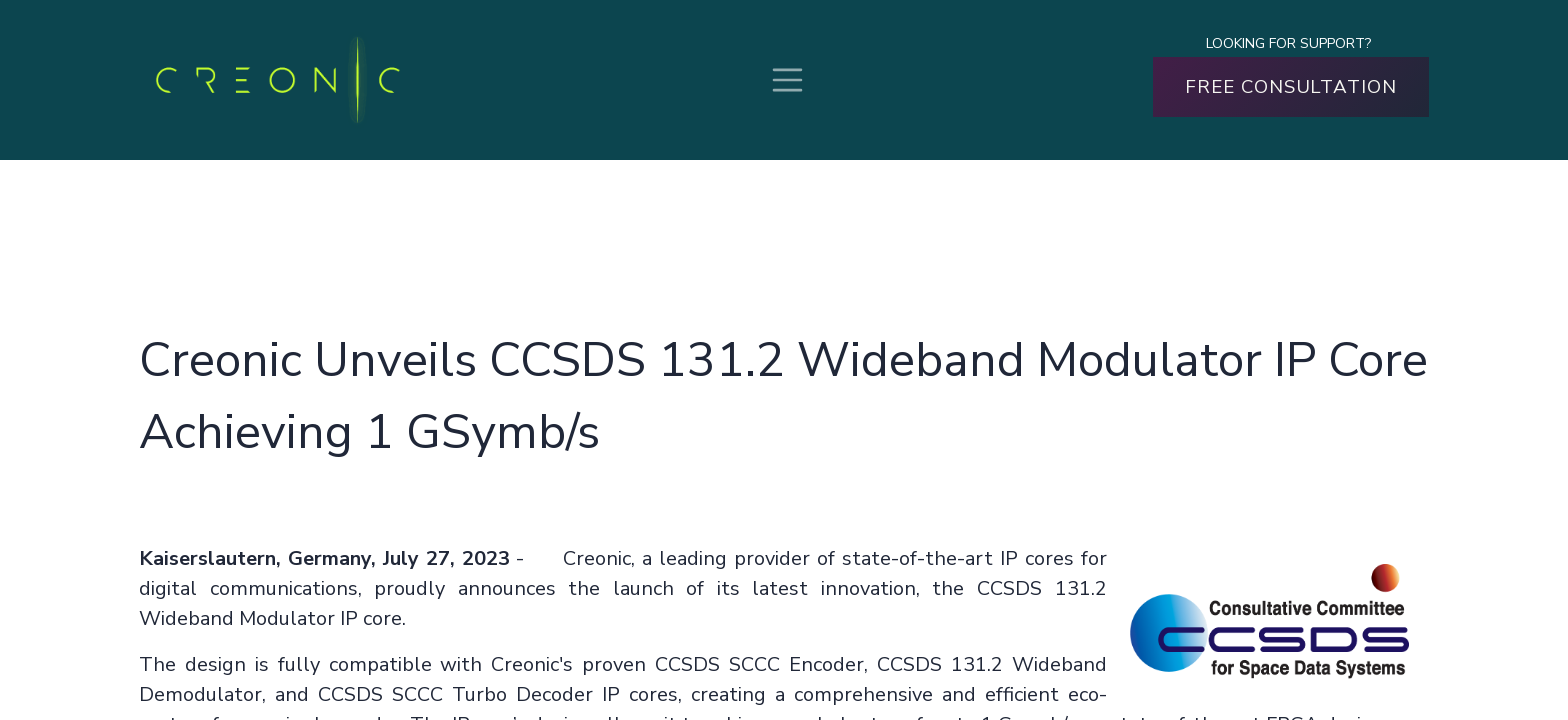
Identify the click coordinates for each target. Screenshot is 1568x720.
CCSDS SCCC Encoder (759, 664)
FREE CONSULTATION (1291, 87)
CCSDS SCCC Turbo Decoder (455, 694)
